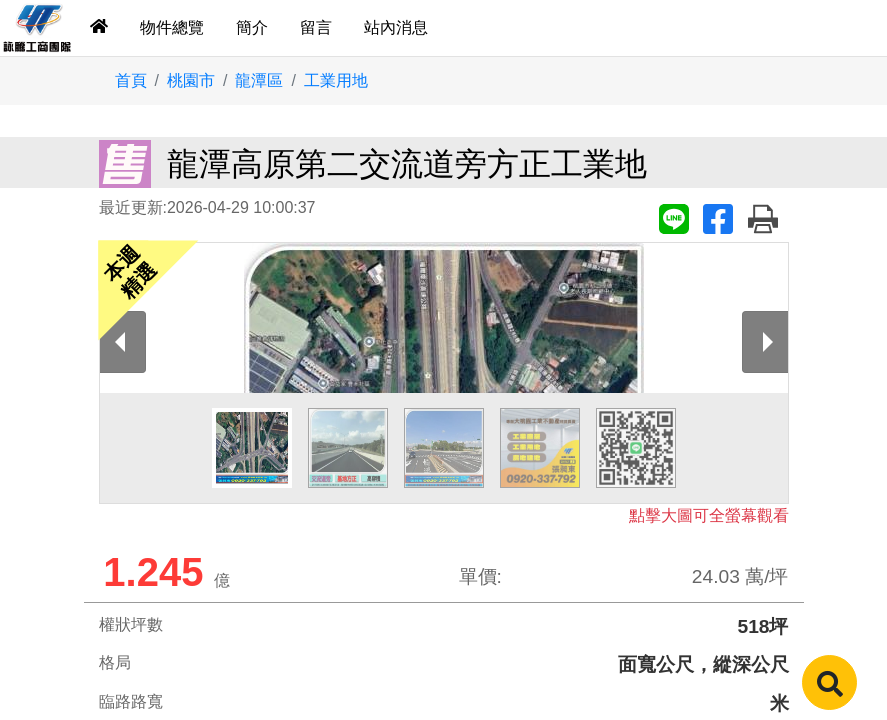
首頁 (131, 80)
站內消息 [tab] (396, 27)
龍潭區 (259, 80)
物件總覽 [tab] (172, 27)
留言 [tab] (316, 27)
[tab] (99, 28)
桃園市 (191, 80)
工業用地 (336, 80)
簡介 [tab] (252, 27)
